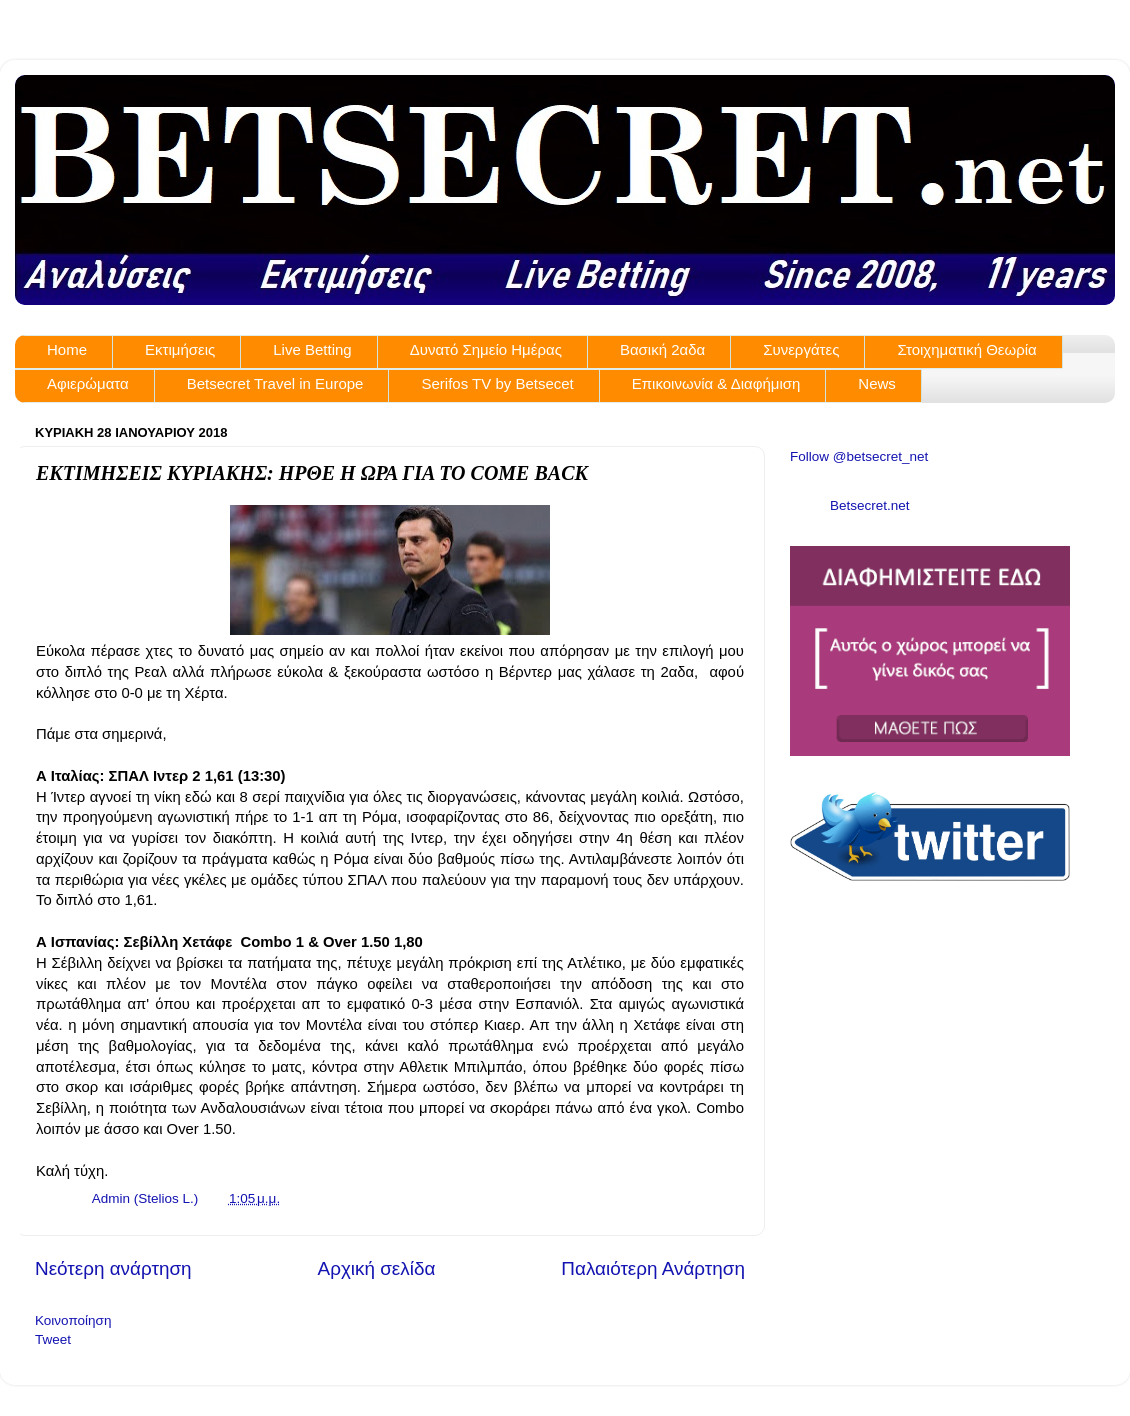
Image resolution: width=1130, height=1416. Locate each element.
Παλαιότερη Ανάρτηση (653, 1268)
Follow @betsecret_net (859, 456)
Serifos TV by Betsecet (497, 383)
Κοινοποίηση (73, 1320)
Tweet (53, 1339)
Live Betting (312, 349)
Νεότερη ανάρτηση (113, 1268)
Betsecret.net (870, 505)
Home (67, 349)
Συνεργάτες (801, 349)
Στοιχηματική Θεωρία (966, 349)
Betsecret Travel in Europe (275, 383)
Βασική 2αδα (662, 349)
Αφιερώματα (88, 383)
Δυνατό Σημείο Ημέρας (486, 349)
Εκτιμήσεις (180, 349)
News (877, 383)
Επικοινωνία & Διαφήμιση (716, 383)
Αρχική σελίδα (377, 1268)
